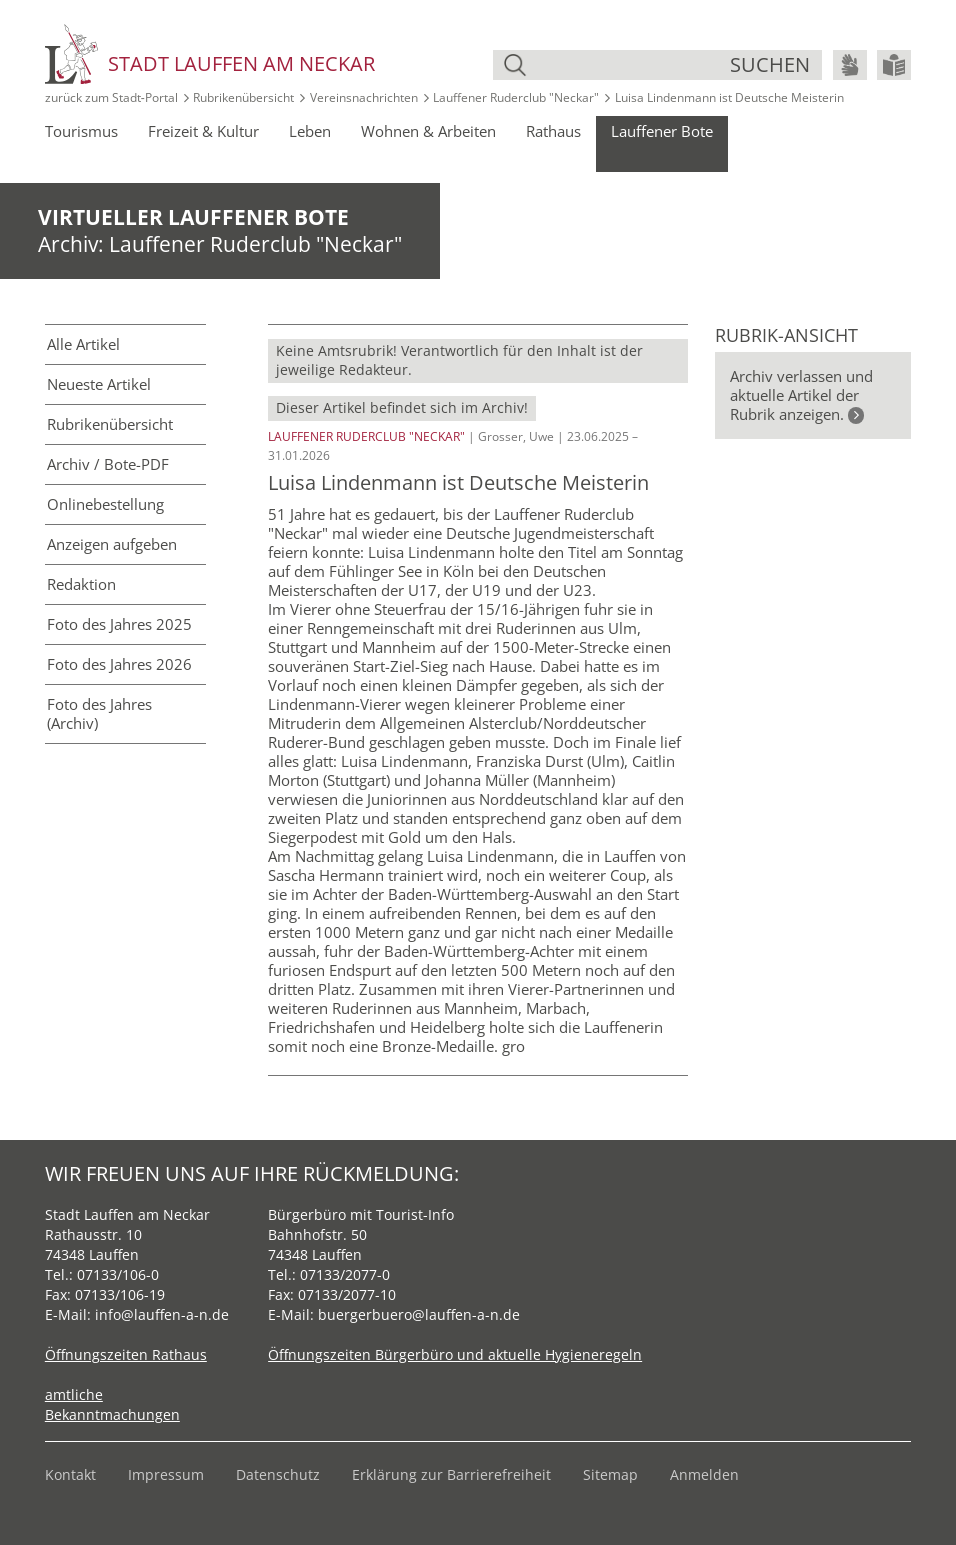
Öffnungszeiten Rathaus (126, 1354)
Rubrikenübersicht (243, 97)
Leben (310, 131)
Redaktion (81, 584)
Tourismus (81, 131)
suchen (770, 64)
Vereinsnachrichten (364, 97)
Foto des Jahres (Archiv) (99, 713)
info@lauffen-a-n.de (162, 1314)
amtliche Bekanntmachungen (112, 1404)
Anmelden (704, 1474)
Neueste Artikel (99, 384)
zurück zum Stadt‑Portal (111, 97)
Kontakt (70, 1474)
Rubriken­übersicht (110, 424)
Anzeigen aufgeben (112, 544)
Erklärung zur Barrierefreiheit (451, 1474)
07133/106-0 (118, 1274)
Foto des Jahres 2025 (119, 624)
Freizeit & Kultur (203, 131)
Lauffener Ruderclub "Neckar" (516, 97)
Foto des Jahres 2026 (119, 664)
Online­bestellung (105, 504)
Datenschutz (278, 1474)
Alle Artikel (83, 344)
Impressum (166, 1474)
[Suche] (630, 65)
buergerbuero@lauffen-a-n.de (419, 1314)
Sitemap (610, 1474)
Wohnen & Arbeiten (428, 131)
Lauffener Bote (662, 131)
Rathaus (553, 131)
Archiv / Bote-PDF (108, 464)
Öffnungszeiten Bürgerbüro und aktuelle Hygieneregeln (455, 1354)
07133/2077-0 (345, 1274)
